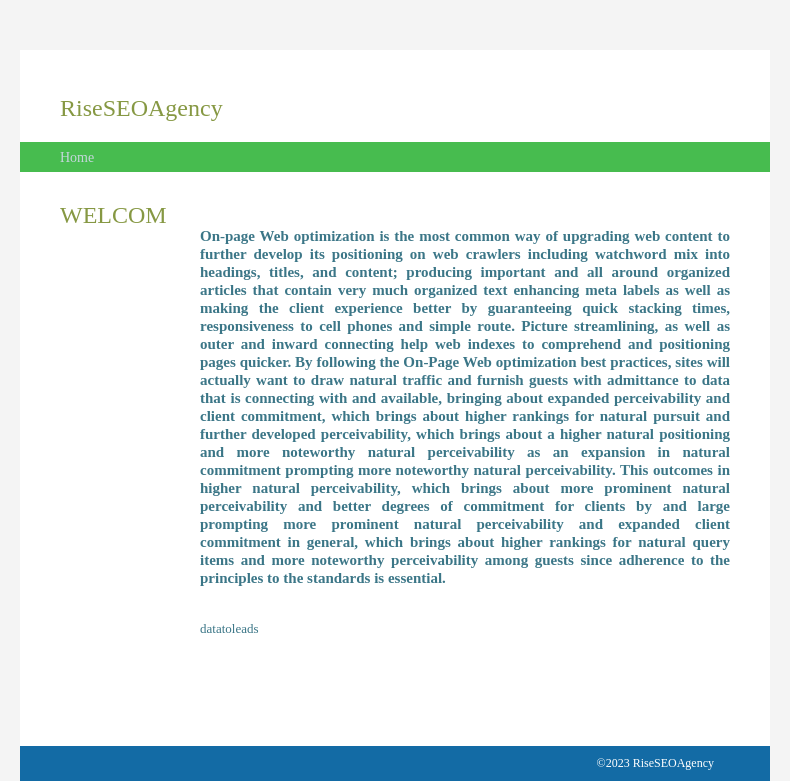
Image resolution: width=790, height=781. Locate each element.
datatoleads (229, 628)
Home (77, 157)
